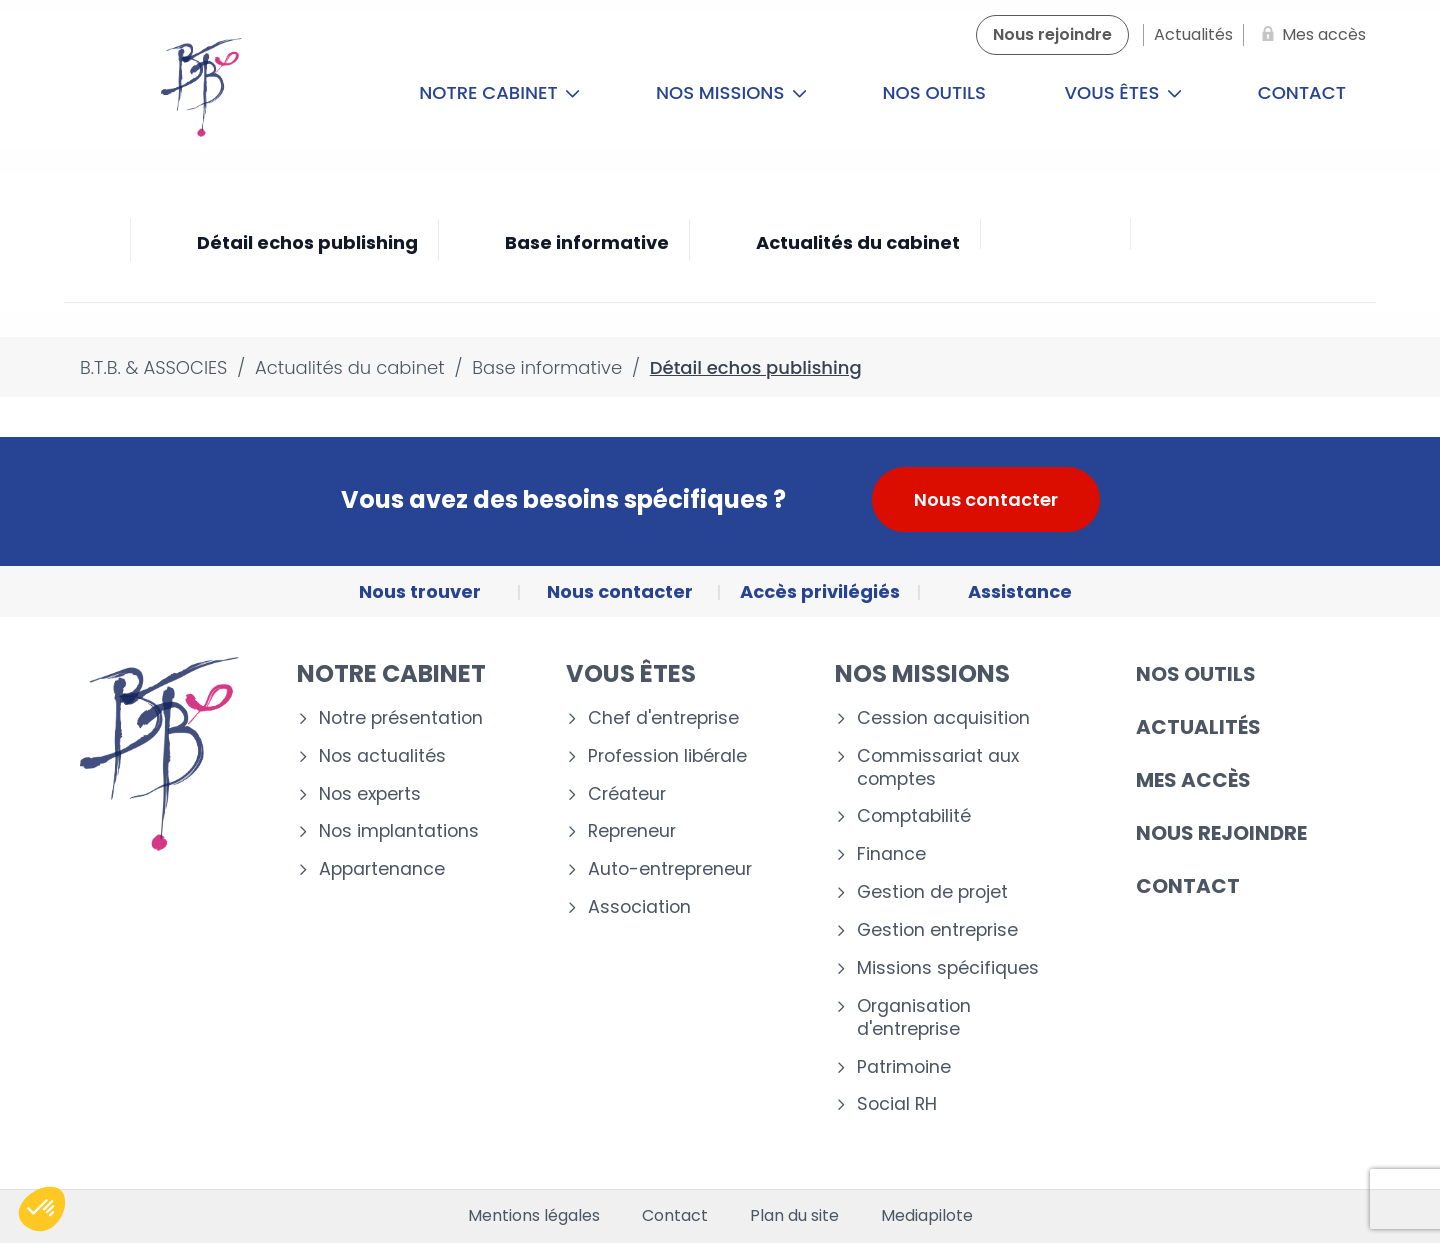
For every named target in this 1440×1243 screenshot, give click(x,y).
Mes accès (1193, 780)
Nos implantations (399, 831)
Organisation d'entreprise (914, 1018)
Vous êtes (1124, 92)
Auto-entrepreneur (670, 869)
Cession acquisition (943, 718)
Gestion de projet (932, 892)
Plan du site (794, 1216)
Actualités (1198, 727)
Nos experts (370, 794)
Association (639, 907)
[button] (42, 1209)
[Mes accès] (1310, 35)
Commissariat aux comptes (938, 768)
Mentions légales (534, 1216)
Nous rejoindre (1221, 833)
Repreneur (632, 831)
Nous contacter (986, 499)
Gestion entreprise (937, 930)
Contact (1302, 92)
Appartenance (382, 869)
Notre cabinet (499, 92)
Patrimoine (904, 1067)
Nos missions (731, 92)
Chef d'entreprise (663, 718)
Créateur (627, 794)
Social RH (897, 1104)
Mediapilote (927, 1216)
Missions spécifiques (948, 968)
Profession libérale (667, 756)
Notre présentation (401, 718)
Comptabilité (914, 816)
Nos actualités (382, 756)
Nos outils (934, 92)
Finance (891, 854)
